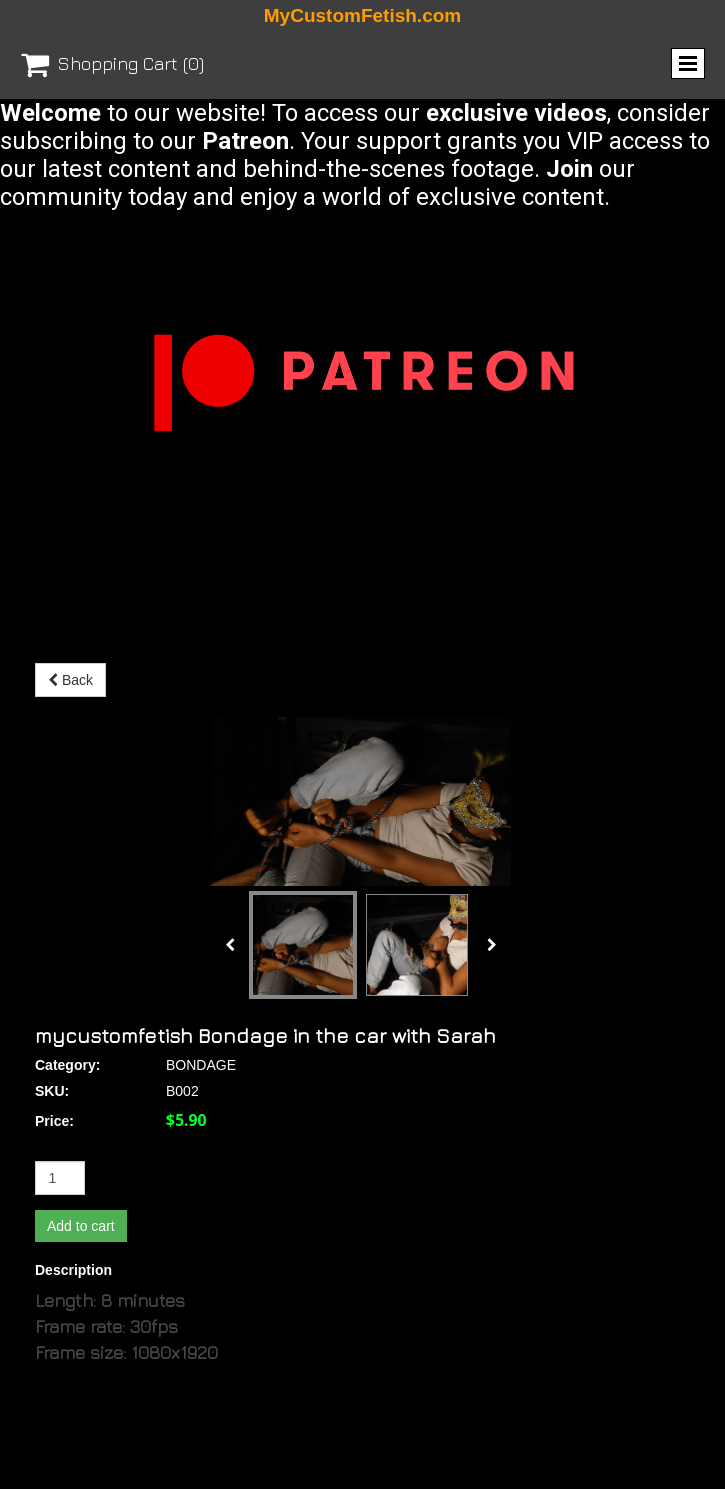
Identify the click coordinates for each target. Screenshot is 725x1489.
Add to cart (81, 1057)
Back (70, 680)
